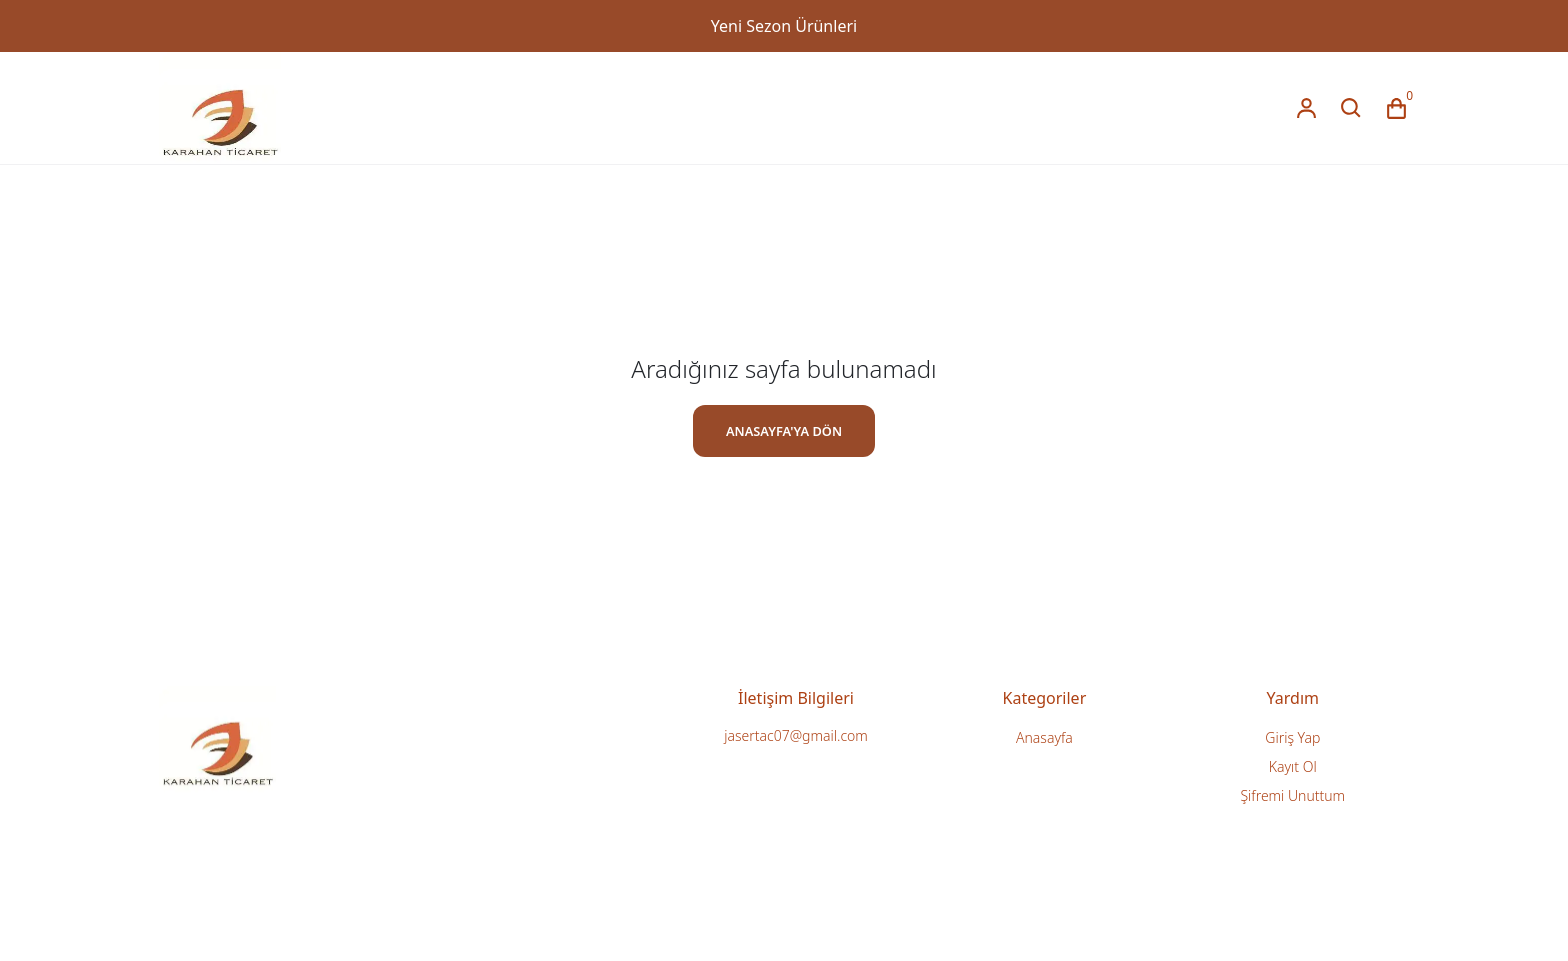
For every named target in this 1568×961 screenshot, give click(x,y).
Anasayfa (1044, 737)
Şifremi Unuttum (1292, 795)
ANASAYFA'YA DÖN (784, 431)
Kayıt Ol (1293, 766)
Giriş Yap (1292, 737)
